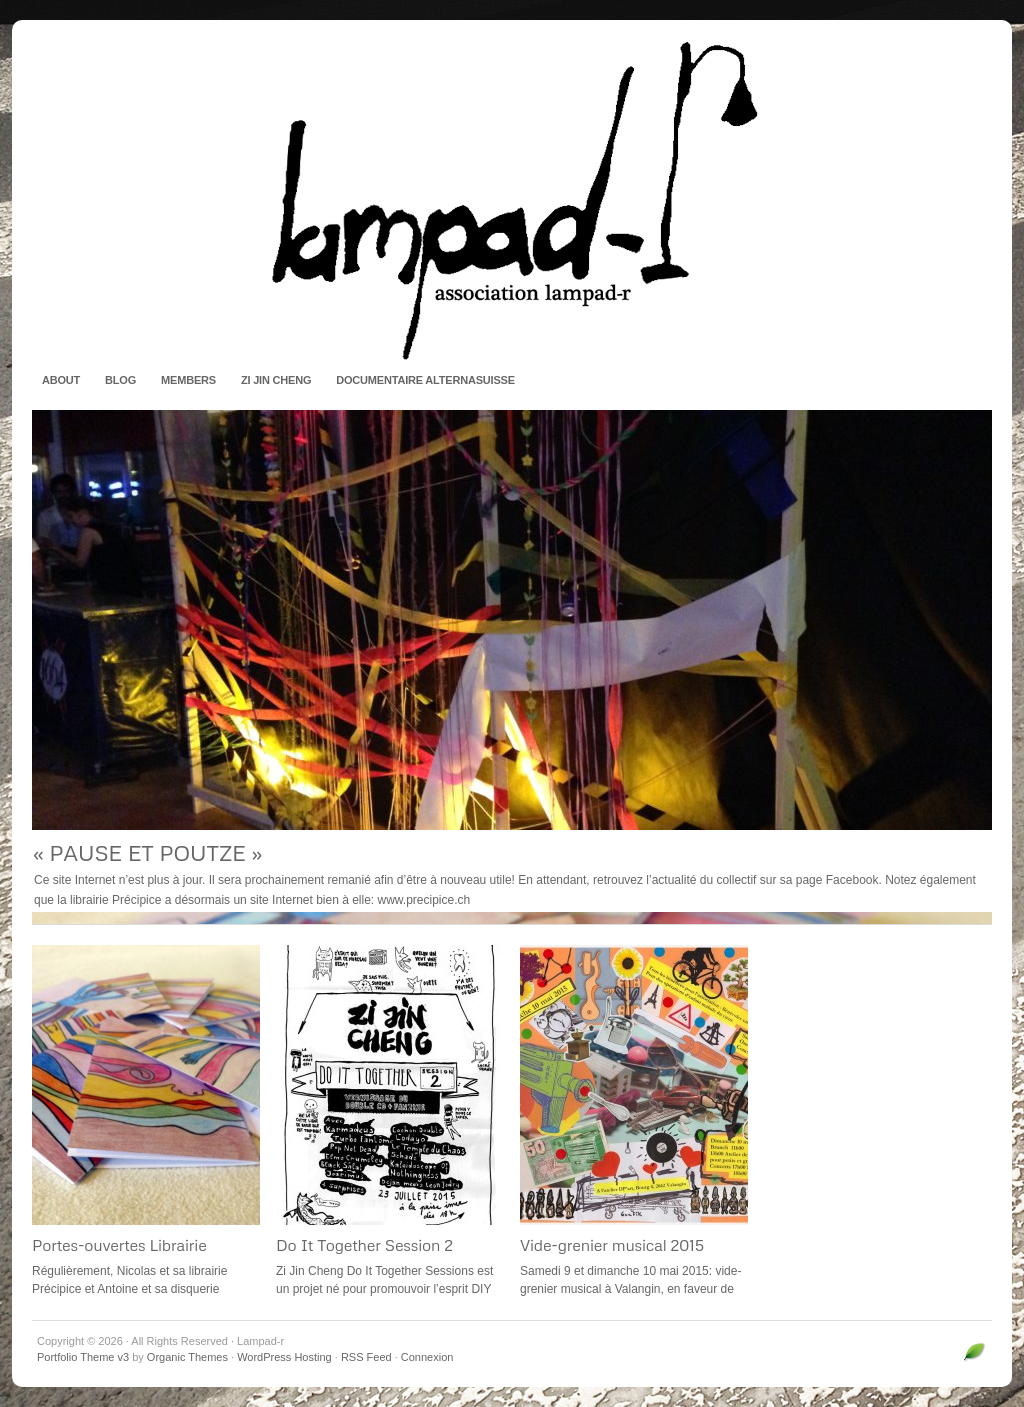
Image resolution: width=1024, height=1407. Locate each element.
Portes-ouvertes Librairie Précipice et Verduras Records (138, 1255)
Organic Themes (187, 1357)
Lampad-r (512, 200)
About (61, 380)
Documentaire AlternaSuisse (425, 380)
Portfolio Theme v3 (83, 1357)
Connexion (427, 1357)
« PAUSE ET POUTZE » (147, 852)
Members (188, 380)
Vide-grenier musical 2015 (612, 1245)
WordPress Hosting (284, 1357)
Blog (120, 380)
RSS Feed (366, 1357)
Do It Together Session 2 (364, 1245)
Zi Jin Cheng (276, 380)
